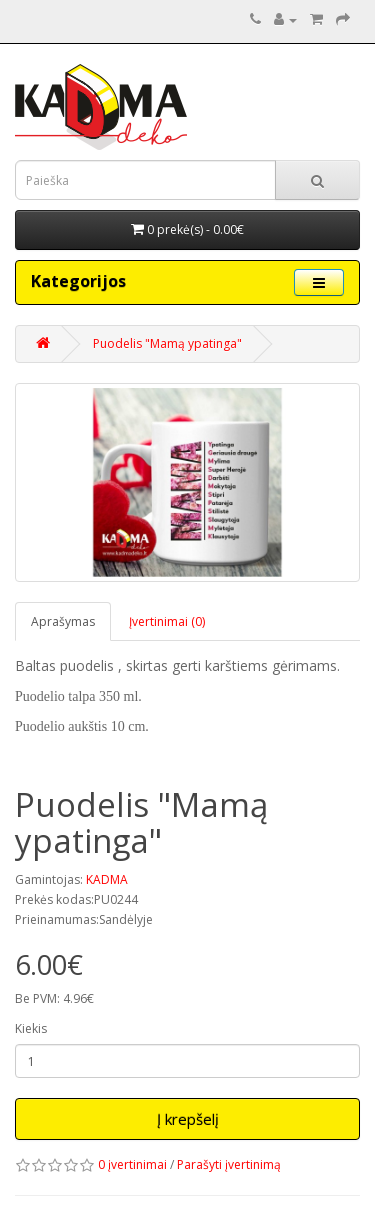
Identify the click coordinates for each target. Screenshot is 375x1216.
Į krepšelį (188, 1119)
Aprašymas (63, 621)
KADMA (107, 879)
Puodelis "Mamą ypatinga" (167, 343)
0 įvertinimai (132, 1164)
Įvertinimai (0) (167, 621)
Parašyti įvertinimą (229, 1164)
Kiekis (31, 1028)
